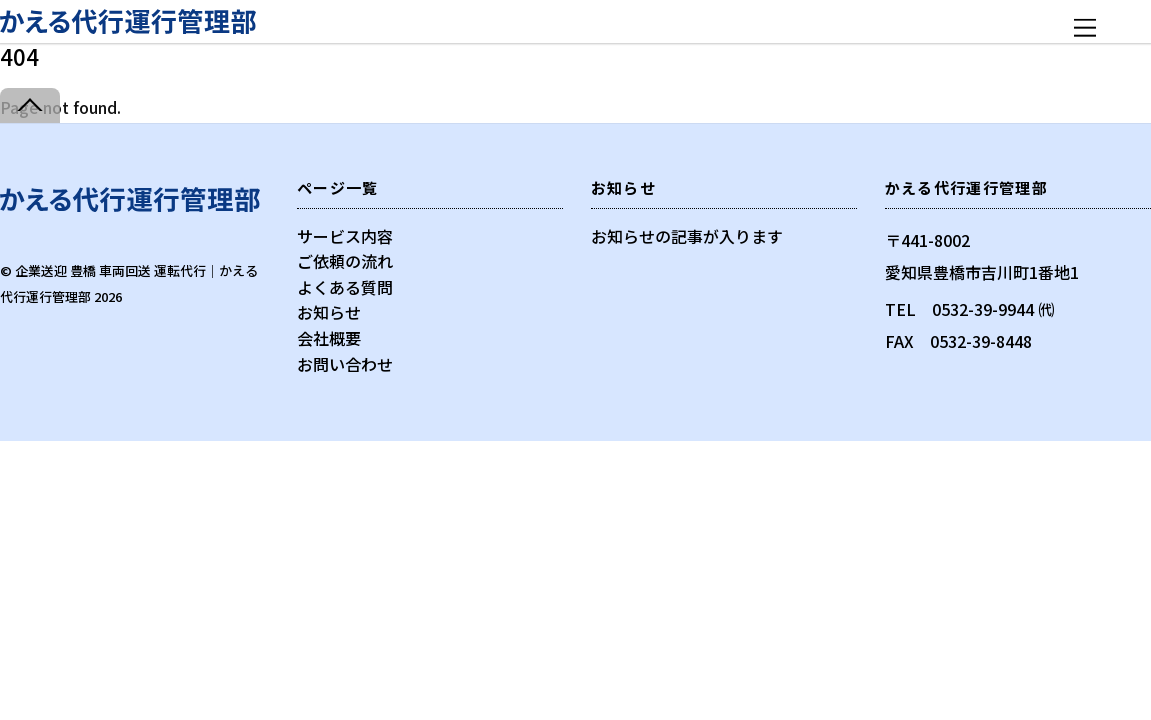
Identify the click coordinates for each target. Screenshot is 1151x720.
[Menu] (1085, 27)
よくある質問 (345, 287)
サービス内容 (345, 236)
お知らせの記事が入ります (687, 236)
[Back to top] (30, 105)
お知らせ (329, 312)
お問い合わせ (345, 364)
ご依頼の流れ (345, 261)
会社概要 (329, 338)
